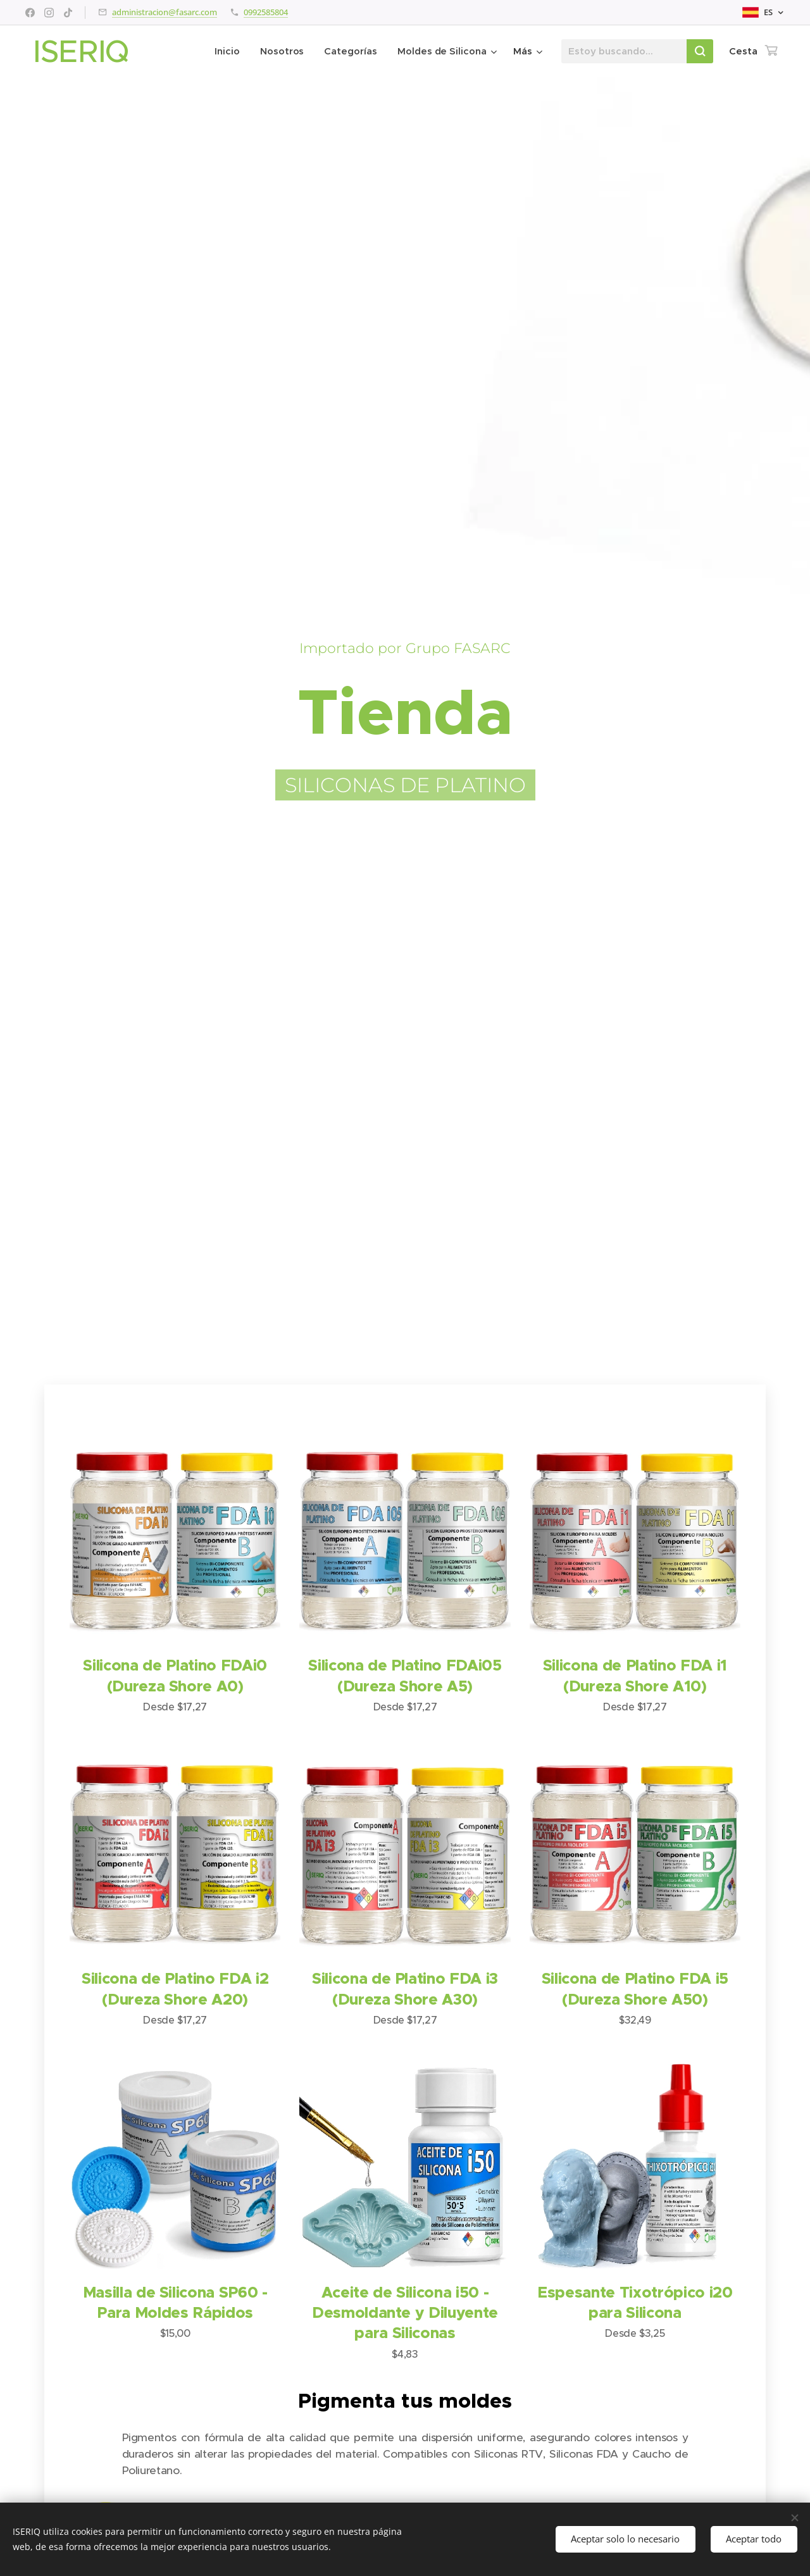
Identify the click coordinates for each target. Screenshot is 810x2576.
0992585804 (266, 12)
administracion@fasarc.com (164, 12)
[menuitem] (229, 51)
